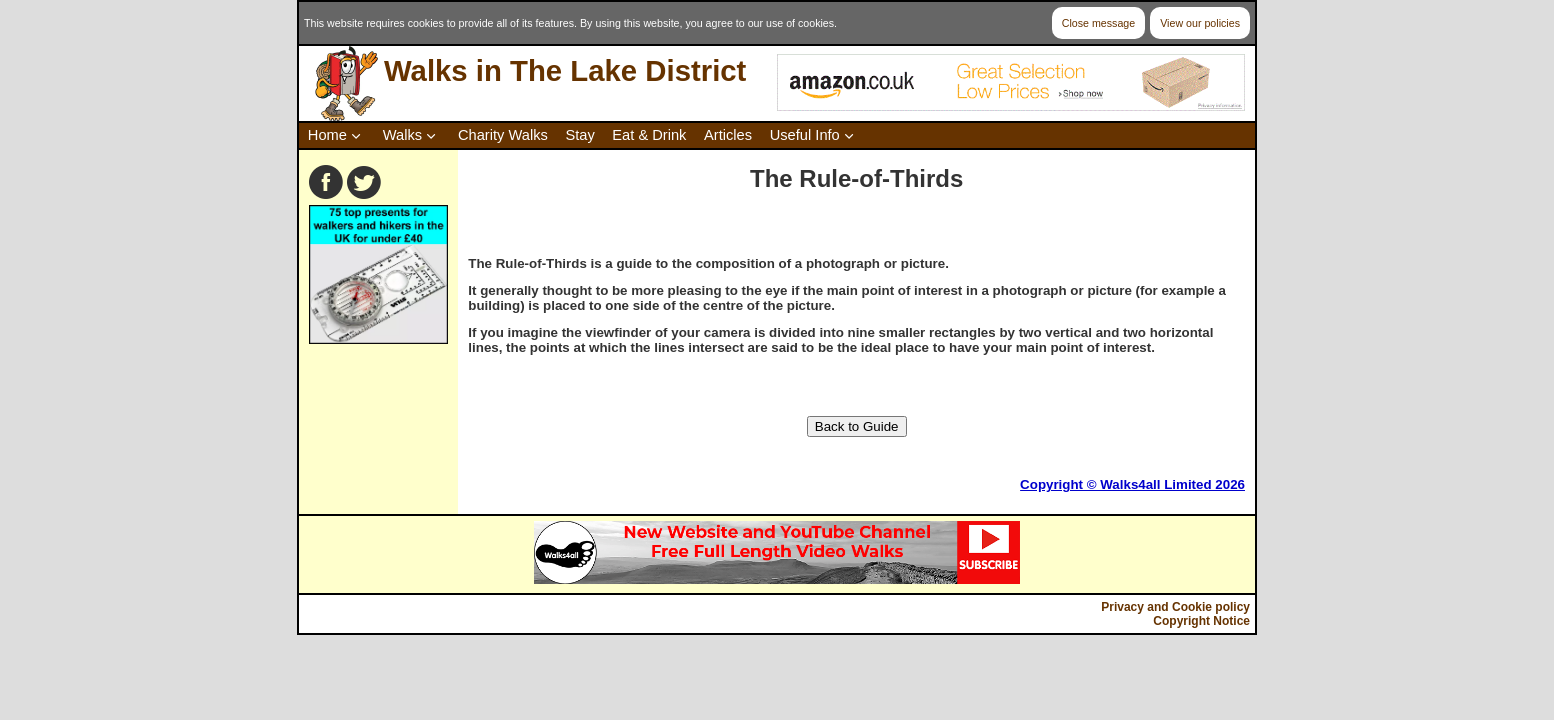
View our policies (1200, 23)
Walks (402, 135)
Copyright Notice (1201, 621)
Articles (728, 135)
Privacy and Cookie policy (1175, 607)
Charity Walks (503, 135)
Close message (1098, 23)
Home (327, 135)
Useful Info (805, 135)
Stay (579, 135)
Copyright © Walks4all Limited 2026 (1132, 484)
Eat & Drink (649, 135)
